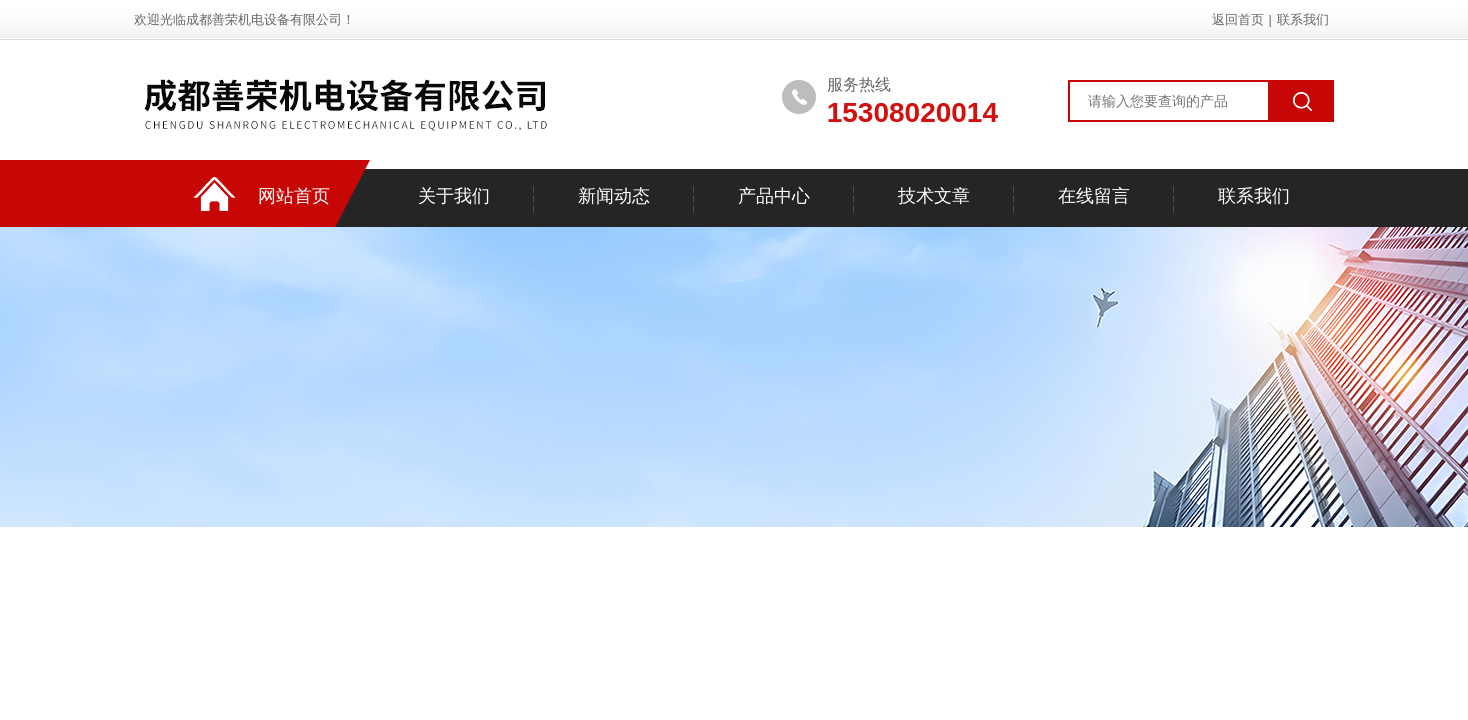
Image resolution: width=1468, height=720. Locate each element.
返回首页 (1238, 19)
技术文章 (934, 196)
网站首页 (294, 196)
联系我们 (1303, 19)
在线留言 (1094, 196)
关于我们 (454, 196)
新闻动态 (614, 196)
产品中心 (774, 196)
